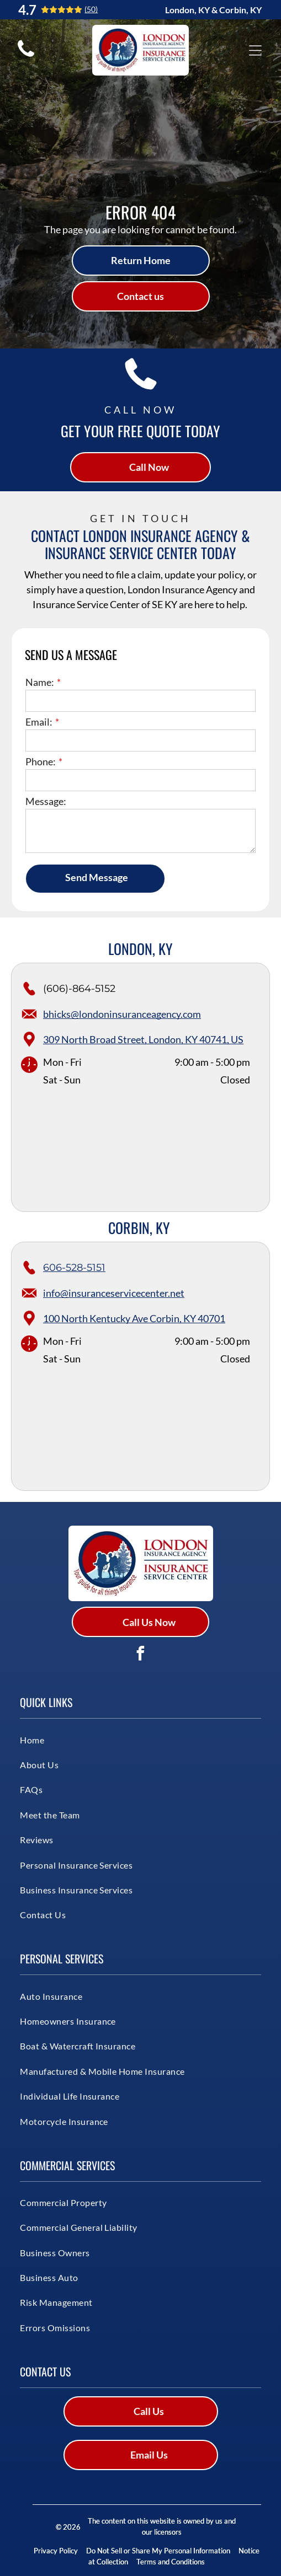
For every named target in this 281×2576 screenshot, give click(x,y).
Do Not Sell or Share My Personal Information (158, 2550)
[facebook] (141, 1655)
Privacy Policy (56, 2550)
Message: (45, 801)
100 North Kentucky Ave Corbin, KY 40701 (134, 1318)
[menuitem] (102, 1739)
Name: (39, 682)
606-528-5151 (74, 1268)
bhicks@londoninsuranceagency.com (122, 1014)
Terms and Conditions (170, 2561)
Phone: (40, 761)
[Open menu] (255, 50)
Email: (38, 722)
